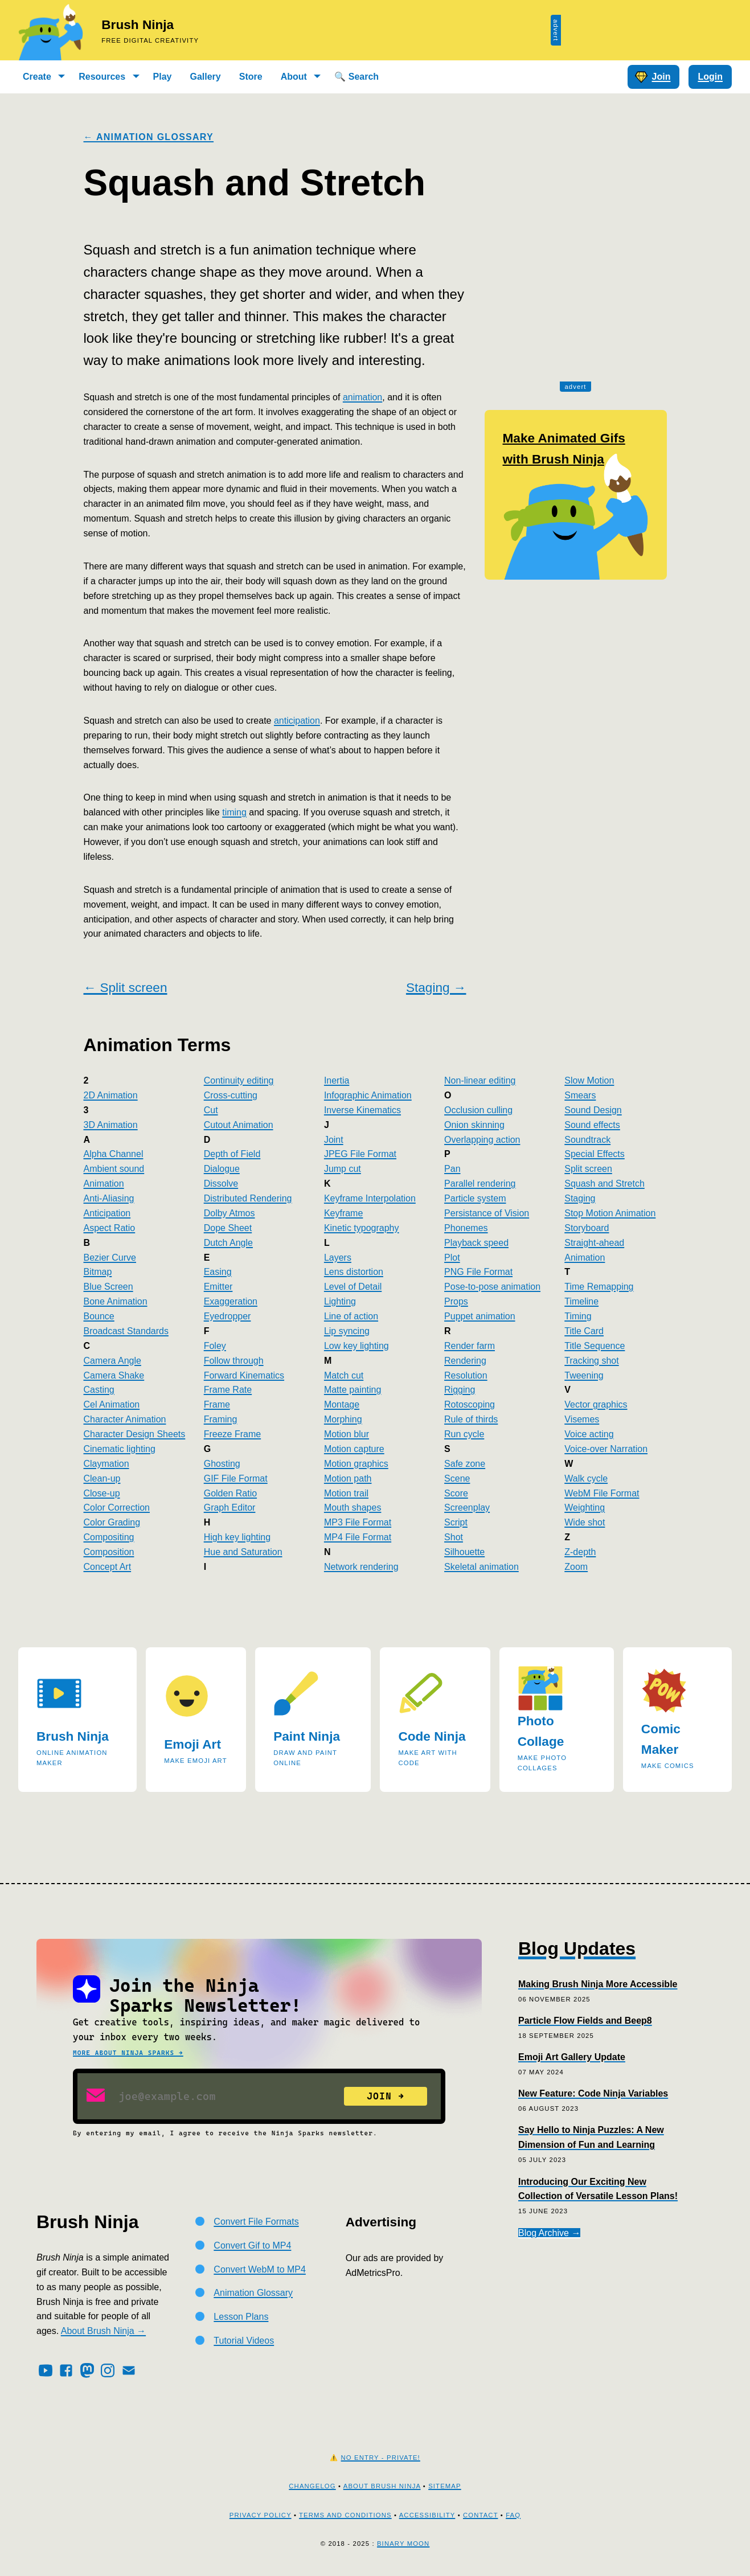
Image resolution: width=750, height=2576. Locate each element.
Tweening (584, 1375)
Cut (211, 1110)
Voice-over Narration (605, 1449)
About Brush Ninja (382, 2486)
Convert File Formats (256, 2221)
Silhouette (464, 1552)
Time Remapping (598, 1286)
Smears (580, 1095)
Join (652, 77)
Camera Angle (112, 1360)
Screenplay (467, 1507)
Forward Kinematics (244, 1375)
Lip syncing (347, 1331)
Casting (99, 1389)
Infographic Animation (368, 1095)
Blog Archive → (549, 2233)
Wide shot (584, 1522)
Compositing (109, 1537)
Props (456, 1301)
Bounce (99, 1316)
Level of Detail (353, 1286)
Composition (109, 1552)
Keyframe (343, 1213)
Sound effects (592, 1125)
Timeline (581, 1301)
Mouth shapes (353, 1507)
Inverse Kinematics (362, 1110)
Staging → (436, 988)
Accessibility (427, 2515)
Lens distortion (353, 1272)
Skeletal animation (481, 1567)
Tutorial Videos (244, 2340)
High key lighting (237, 1537)
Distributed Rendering (248, 1198)
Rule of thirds (471, 1419)
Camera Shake (114, 1375)
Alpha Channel (114, 1154)
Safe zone (464, 1464)
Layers (337, 1257)
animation (362, 397)
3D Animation (111, 1125)
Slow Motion (589, 1080)
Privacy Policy (260, 2515)
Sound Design (593, 1110)
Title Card (584, 1331)
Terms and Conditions (345, 2515)
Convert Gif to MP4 (252, 2245)
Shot (453, 1537)
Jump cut (342, 1169)
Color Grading (112, 1522)
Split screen (588, 1169)
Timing (577, 1316)
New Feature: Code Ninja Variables (593, 2093)
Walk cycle (586, 1478)
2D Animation (111, 1095)
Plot (452, 1257)
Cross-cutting (230, 1095)
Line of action (351, 1316)
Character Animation (125, 1419)
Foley (215, 1346)
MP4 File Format (357, 1537)
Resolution (465, 1375)
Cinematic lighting (119, 1449)
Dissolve (221, 1183)
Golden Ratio (230, 1493)
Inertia (336, 1080)
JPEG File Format (360, 1154)
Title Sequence (594, 1346)
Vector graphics (595, 1404)
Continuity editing (239, 1080)
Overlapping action (482, 1140)
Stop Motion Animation (609, 1213)
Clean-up (102, 1478)
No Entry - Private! (380, 2457)
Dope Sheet (228, 1228)
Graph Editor (230, 1507)
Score (456, 1493)
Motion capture (354, 1449)
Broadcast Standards (126, 1331)
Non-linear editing (479, 1080)
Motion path (348, 1478)
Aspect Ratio (110, 1228)
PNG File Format (478, 1272)
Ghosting (222, 1464)
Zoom (576, 1567)
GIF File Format (236, 1478)
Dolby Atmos (229, 1213)
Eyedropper (227, 1316)
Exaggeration (230, 1301)
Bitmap (98, 1272)
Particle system (475, 1198)
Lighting (340, 1301)
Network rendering (361, 1567)
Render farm (469, 1346)
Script (456, 1522)
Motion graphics (356, 1464)
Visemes (581, 1419)
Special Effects (594, 1154)
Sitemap (444, 2486)
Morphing (343, 1419)
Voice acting (588, 1434)
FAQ (513, 2515)
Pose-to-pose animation (492, 1286)
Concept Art (108, 1567)
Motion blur (346, 1434)
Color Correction (117, 1507)
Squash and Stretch (604, 1183)
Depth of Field (232, 1154)
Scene (457, 1478)
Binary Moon (403, 2543)
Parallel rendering (479, 1183)
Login (710, 76)
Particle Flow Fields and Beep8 (585, 2020)
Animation (104, 1183)
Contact (480, 2515)
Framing (220, 1419)
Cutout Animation (238, 1125)
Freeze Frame (232, 1434)
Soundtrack (587, 1140)
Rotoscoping (469, 1404)
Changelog (312, 2486)
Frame (217, 1404)
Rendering (465, 1360)
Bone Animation (115, 1301)
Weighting (584, 1507)
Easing (218, 1272)
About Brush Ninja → (103, 2331)
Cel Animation (112, 1404)
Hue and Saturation (243, 1552)
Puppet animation (479, 1316)
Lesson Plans (241, 2316)
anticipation (297, 720)
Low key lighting (356, 1346)
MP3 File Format (357, 1522)
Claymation (106, 1464)
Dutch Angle (228, 1243)
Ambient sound (114, 1169)
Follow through (234, 1360)
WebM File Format (601, 1493)
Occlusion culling (478, 1110)
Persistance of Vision (486, 1213)
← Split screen (125, 988)
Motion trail (346, 1493)
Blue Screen (108, 1286)
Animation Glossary (253, 2293)
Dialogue (222, 1169)
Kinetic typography (361, 1228)
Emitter (218, 1286)
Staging (579, 1198)
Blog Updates (577, 1948)
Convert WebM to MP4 (260, 2269)
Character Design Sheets (135, 1434)
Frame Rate (228, 1389)
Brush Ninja (137, 25)
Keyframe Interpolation (370, 1198)
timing (234, 812)
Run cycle (464, 1434)
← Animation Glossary (149, 137)
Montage (341, 1404)
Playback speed (476, 1243)
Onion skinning (474, 1125)
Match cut (343, 1375)
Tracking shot (591, 1360)
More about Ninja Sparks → (128, 2053)
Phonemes (466, 1228)
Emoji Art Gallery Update (571, 2057)
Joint (333, 1140)
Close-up (102, 1493)
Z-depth (580, 1552)
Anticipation (107, 1213)
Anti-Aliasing (109, 1198)
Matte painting (353, 1389)
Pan (452, 1169)
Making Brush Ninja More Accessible (597, 1984)
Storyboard (586, 1228)
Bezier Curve (110, 1257)
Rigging (459, 1389)
